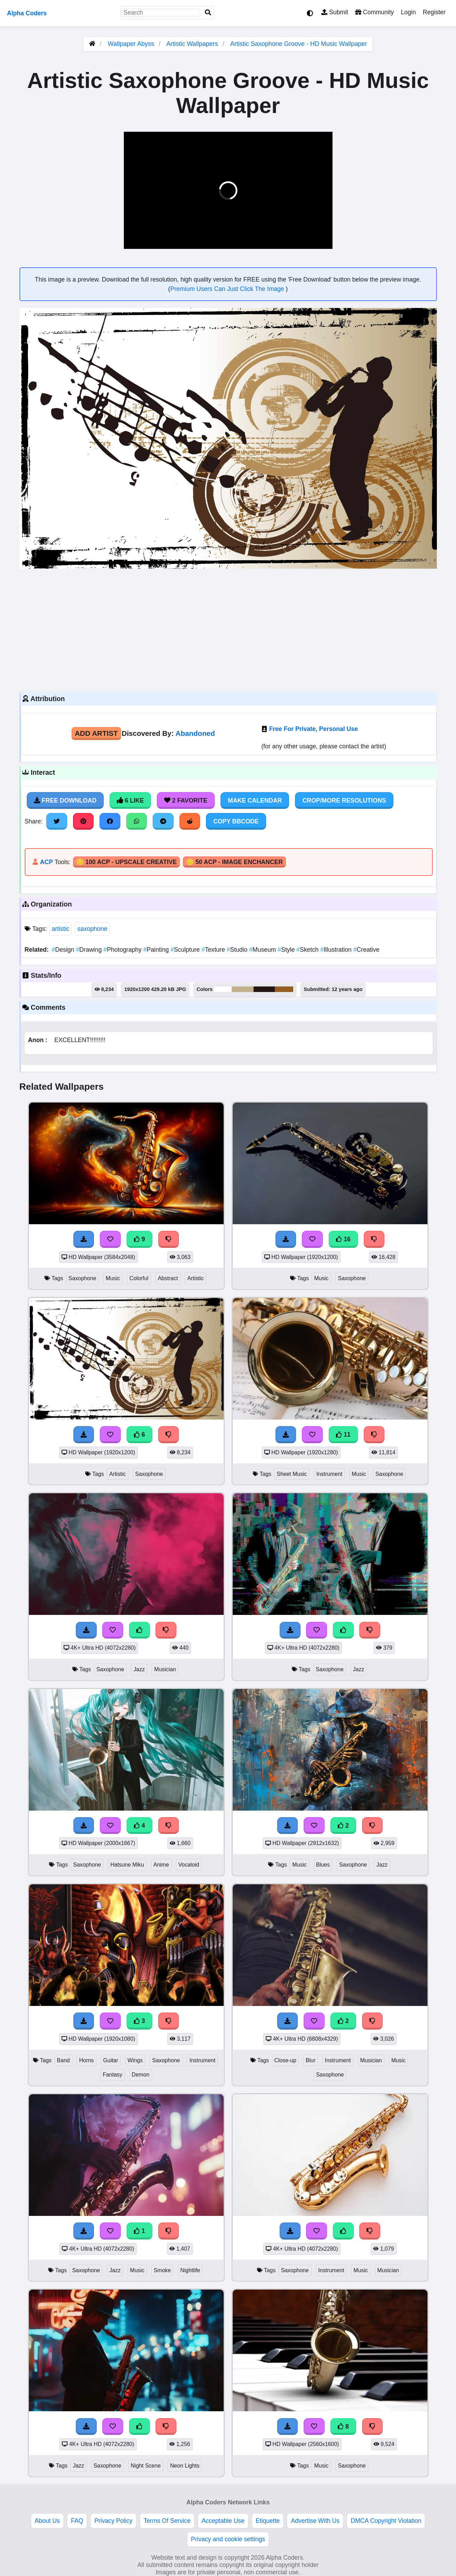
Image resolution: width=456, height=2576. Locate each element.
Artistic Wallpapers (192, 43)
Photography (123, 949)
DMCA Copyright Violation (386, 2520)
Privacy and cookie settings (228, 2539)
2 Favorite (185, 800)
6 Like (130, 800)
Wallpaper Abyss (131, 43)
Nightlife (190, 2270)
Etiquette (268, 2520)
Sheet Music (292, 1474)
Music (113, 1278)
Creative (366, 949)
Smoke (162, 2270)
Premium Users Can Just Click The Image (228, 288)
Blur (310, 2060)
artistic (61, 928)
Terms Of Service (167, 2520)
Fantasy (112, 2075)
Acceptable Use (223, 2520)
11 (343, 1434)
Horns (86, 2060)
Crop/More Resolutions (344, 800)
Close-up (285, 2060)
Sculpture (185, 949)
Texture (213, 949)
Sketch (308, 949)
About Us (47, 2520)
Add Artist (96, 733)
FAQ (77, 2520)
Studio (238, 949)
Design (64, 949)
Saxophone (82, 1278)
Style (287, 949)
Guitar (110, 2060)
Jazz (139, 1669)
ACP (46, 862)
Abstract (168, 1278)
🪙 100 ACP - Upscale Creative (126, 862)
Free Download (65, 800)
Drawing (89, 949)
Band (63, 2060)
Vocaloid (188, 1865)
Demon (141, 2075)
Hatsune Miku (127, 1865)
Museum (263, 949)
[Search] (208, 12)
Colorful (139, 1278)
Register (434, 12)
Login (408, 12)
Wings (135, 2060)
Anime (161, 1865)
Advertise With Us (315, 2520)
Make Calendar (255, 800)
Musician (165, 1669)
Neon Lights (184, 2466)
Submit (334, 12)
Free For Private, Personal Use (313, 728)
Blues (323, 1865)
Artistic (195, 1278)
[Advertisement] (228, 629)
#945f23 (284, 989)
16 (343, 1239)
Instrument (329, 1474)
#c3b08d (242, 989)
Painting (156, 949)
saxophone (92, 928)
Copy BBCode (236, 821)
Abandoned (195, 733)
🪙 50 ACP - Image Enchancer (234, 862)
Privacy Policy (113, 2520)
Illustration (336, 949)
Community (374, 12)
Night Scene (146, 2466)
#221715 (264, 989)
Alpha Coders (27, 13)
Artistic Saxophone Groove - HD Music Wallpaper (298, 43)
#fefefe (223, 989)
